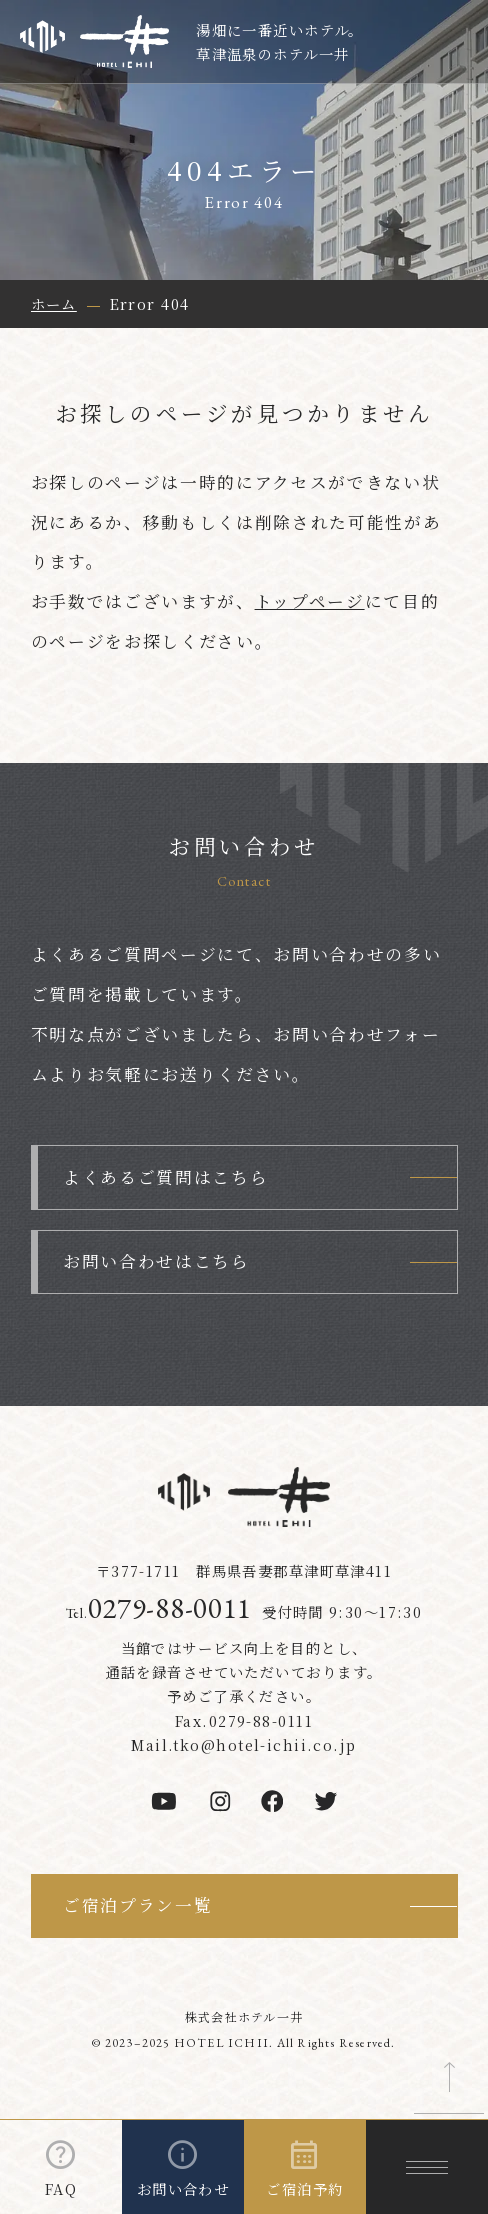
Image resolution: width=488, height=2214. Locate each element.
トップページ (310, 601)
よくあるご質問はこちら (165, 1177)
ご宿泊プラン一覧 (137, 1905)
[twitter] (326, 1800)
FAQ (61, 2188)
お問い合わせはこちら (156, 1261)
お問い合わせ (183, 2188)
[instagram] (220, 1800)
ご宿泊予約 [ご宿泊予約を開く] (304, 2188)
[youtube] (164, 1800)
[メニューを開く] (427, 2167)
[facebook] (272, 1800)
